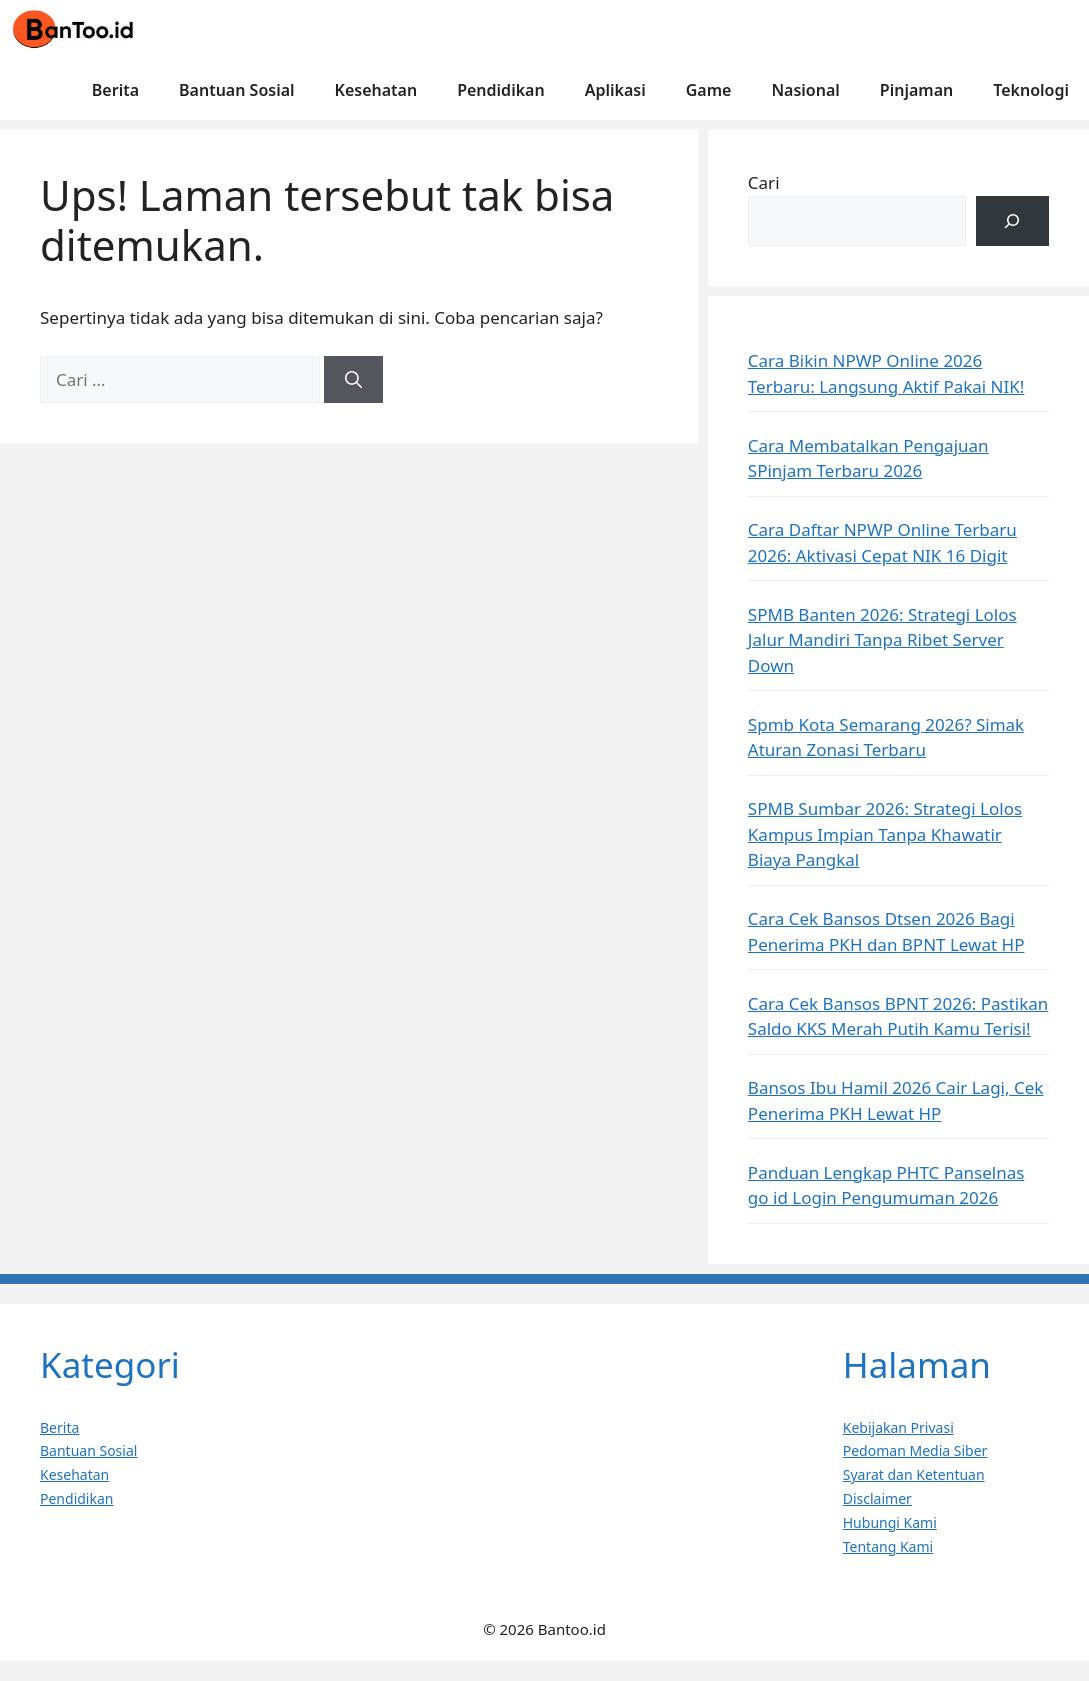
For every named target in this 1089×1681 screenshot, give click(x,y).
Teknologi (1031, 90)
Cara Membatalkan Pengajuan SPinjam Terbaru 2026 (868, 458)
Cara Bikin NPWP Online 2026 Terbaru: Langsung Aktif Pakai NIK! (886, 373)
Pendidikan (500, 90)
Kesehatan (376, 90)
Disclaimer (877, 1498)
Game (709, 90)
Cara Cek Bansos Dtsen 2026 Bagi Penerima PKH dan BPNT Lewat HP (886, 931)
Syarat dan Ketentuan (914, 1474)
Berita (115, 90)
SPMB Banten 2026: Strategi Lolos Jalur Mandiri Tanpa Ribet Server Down (882, 640)
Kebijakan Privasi (898, 1427)
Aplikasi (615, 90)
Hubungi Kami (890, 1522)
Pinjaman (916, 90)
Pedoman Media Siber (915, 1450)
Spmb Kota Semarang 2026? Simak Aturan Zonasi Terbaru (886, 737)
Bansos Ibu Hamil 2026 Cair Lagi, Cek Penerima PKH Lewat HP (896, 1100)
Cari (764, 182)
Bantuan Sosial (237, 90)
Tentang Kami (888, 1546)
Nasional (805, 90)
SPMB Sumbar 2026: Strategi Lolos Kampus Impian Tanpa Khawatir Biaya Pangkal (885, 834)
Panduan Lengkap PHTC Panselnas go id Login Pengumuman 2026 (886, 1185)
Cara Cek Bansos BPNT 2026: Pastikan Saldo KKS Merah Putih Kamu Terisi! (898, 1016)
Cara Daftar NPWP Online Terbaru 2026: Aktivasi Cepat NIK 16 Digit (882, 542)
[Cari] (353, 380)
